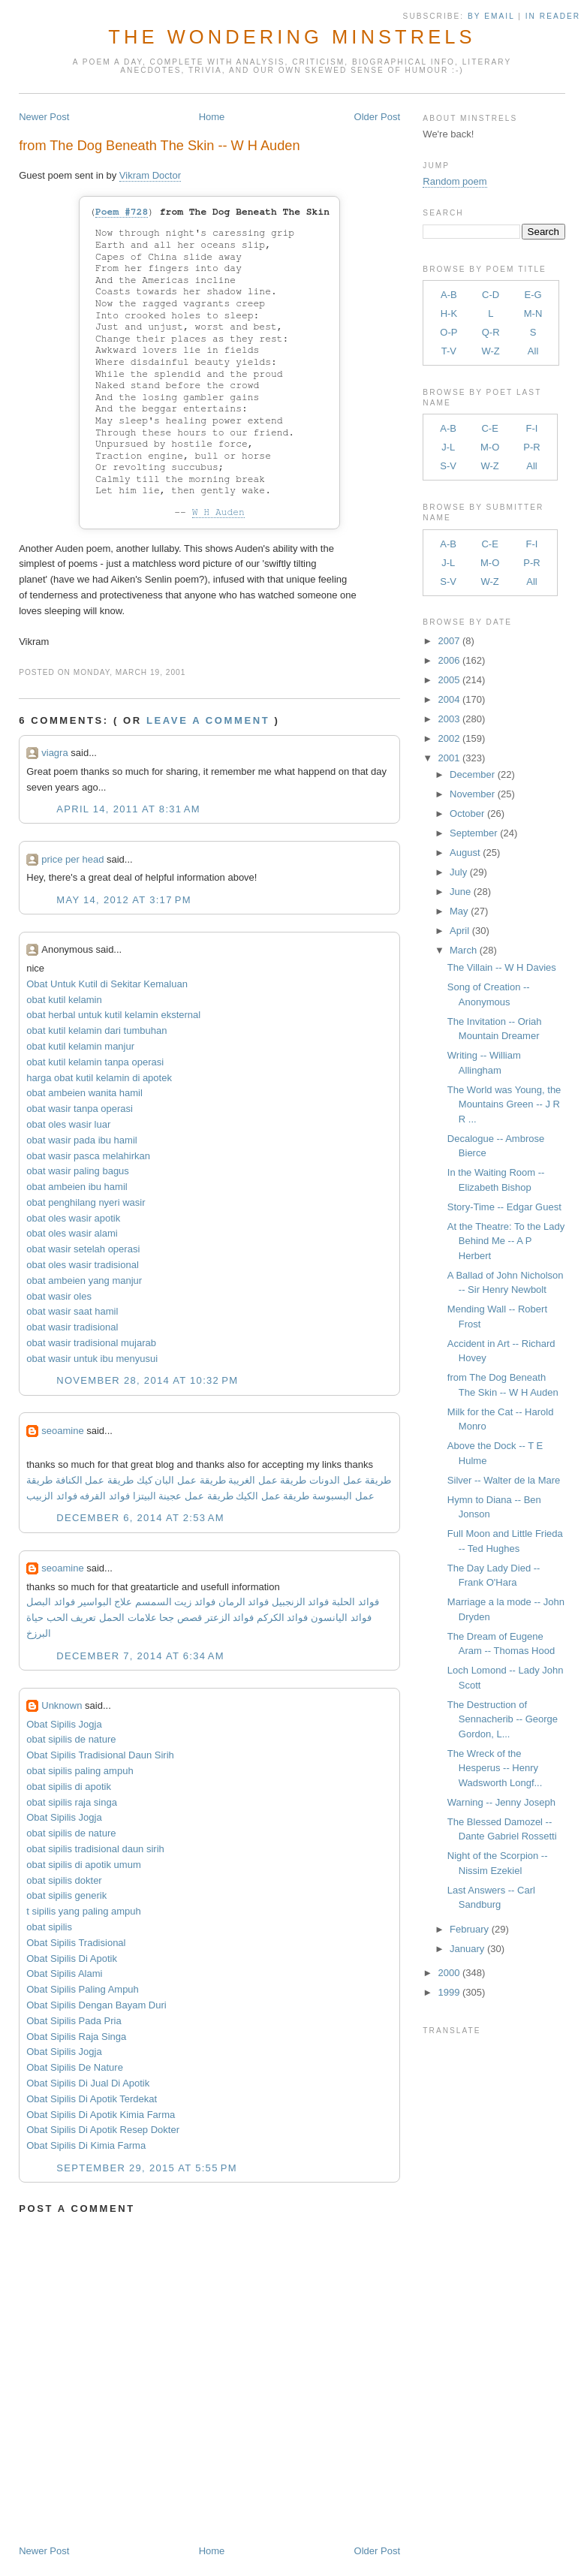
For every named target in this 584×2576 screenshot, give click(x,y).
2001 (448, 758)
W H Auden (218, 512)
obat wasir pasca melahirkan (88, 1155)
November (472, 794)
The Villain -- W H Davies (501, 967)
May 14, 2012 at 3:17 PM (123, 899)
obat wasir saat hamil (72, 1311)
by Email (491, 16)
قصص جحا (180, 1617)
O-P (448, 332)
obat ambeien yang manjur (84, 1280)
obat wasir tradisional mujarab (91, 1342)
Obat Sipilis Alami (64, 1973)
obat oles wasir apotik (73, 1218)
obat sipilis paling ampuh (79, 1770)
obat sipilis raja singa (71, 1802)
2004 (448, 699)
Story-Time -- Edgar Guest (504, 1207)
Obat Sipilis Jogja (63, 1724)
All (533, 351)
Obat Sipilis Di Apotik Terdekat (91, 2098)
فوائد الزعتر (229, 1617)
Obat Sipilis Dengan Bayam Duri (96, 2005)
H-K (449, 313)
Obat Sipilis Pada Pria (73, 2020)
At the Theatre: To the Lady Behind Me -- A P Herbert (505, 1241)
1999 (448, 1992)
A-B (449, 294)
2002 (448, 738)
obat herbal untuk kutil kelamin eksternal (113, 1014)
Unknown (61, 1705)
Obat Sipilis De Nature (74, 2067)
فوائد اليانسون (341, 1617)
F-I (532, 428)
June (460, 891)
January (467, 1948)
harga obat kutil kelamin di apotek (99, 1077)
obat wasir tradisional (72, 1327)
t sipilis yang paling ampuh (83, 1911)
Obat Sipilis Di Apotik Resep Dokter (102, 2129)
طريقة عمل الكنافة (95, 1480)
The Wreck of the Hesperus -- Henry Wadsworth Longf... (495, 1768)
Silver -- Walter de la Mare (504, 1480)
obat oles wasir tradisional (82, 1264)
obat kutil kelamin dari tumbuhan (96, 1030)
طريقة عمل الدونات (350, 1480)
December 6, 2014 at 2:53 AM (140, 1517)
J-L (448, 447)
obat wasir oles (59, 1296)
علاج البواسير (105, 1601)
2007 (448, 640)
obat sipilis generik (66, 1895)
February (469, 1929)
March (463, 950)
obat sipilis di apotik (68, 1786)
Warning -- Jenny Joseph (501, 1802)
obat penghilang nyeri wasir (85, 1202)
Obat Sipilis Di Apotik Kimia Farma (100, 2114)
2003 (448, 719)
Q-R (491, 332)
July (458, 872)
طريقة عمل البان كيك (181, 1480)
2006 (448, 660)
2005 (448, 679)
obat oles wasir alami (71, 1233)
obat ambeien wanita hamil (84, 1092)
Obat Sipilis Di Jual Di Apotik (87, 2083)
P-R (531, 447)
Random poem (454, 181)
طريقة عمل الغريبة (267, 1480)
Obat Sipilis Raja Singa (76, 2036)
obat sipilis (49, 1927)
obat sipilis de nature (71, 1739)
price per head (72, 859)
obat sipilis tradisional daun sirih (95, 1848)
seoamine (62, 1430)
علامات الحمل (128, 1617)
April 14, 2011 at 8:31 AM (128, 809)
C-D (490, 294)
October (467, 813)
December (472, 774)
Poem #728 (121, 212)
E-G (532, 294)
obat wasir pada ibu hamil (81, 1140)
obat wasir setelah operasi (83, 1249)
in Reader (554, 16)
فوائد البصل (50, 1601)
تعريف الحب (72, 1617)
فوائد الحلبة (355, 1601)
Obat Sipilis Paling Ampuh (82, 1989)
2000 (448, 1972)
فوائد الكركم (283, 1617)
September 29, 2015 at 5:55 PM (146, 2168)
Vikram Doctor (150, 175)
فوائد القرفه (103, 1496)
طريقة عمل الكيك (272, 1496)
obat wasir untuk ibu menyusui (92, 1358)
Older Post (377, 116)
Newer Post (44, 116)
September (474, 833)
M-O (489, 447)
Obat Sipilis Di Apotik (71, 1958)
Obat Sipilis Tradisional (75, 1942)
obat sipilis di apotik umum (83, 1864)
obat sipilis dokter (63, 1880)
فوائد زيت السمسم (175, 1601)
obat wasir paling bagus (77, 1171)
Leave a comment (207, 720)
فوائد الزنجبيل (301, 1601)
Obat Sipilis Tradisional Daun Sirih (100, 1755)
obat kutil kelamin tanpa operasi (95, 1062)
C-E (489, 428)
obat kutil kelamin (63, 999)
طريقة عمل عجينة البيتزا (183, 1496)
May (459, 911)
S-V (448, 466)
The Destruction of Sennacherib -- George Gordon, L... (502, 1719)
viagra (54, 752)
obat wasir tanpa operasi (79, 1108)
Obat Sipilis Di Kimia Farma (86, 2145)
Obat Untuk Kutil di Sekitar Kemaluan (107, 984)
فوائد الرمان (243, 1601)
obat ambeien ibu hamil (76, 1186)
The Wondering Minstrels (291, 36)
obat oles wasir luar (68, 1124)
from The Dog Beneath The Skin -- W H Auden (159, 145)
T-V (448, 351)
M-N (533, 313)
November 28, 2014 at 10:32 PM (147, 1380)
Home (212, 116)
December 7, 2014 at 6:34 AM (140, 1656)
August (465, 852)
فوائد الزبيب (51, 1496)
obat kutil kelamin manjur (80, 1046)
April (459, 930)
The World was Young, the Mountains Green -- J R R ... (504, 1104)
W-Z (490, 351)
